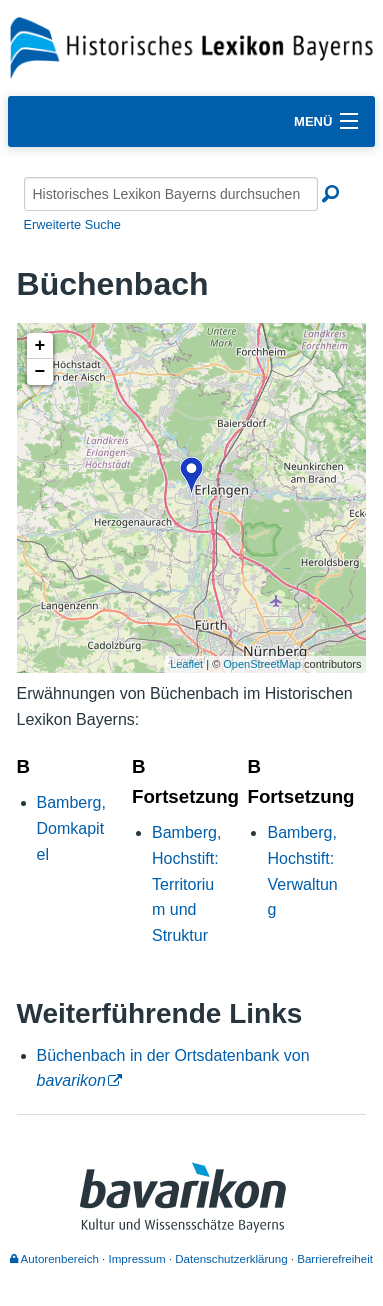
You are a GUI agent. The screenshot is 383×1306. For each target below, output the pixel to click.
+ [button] (40, 346)
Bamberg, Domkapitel (71, 828)
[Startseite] (191, 46)
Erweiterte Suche (72, 224)
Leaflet (186, 664)
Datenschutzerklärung (231, 1259)
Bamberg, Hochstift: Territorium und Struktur (186, 883)
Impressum (137, 1259)
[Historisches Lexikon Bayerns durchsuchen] (171, 194)
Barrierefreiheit (335, 1259)
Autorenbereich (54, 1259)
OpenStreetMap (262, 664)
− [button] (40, 372)
